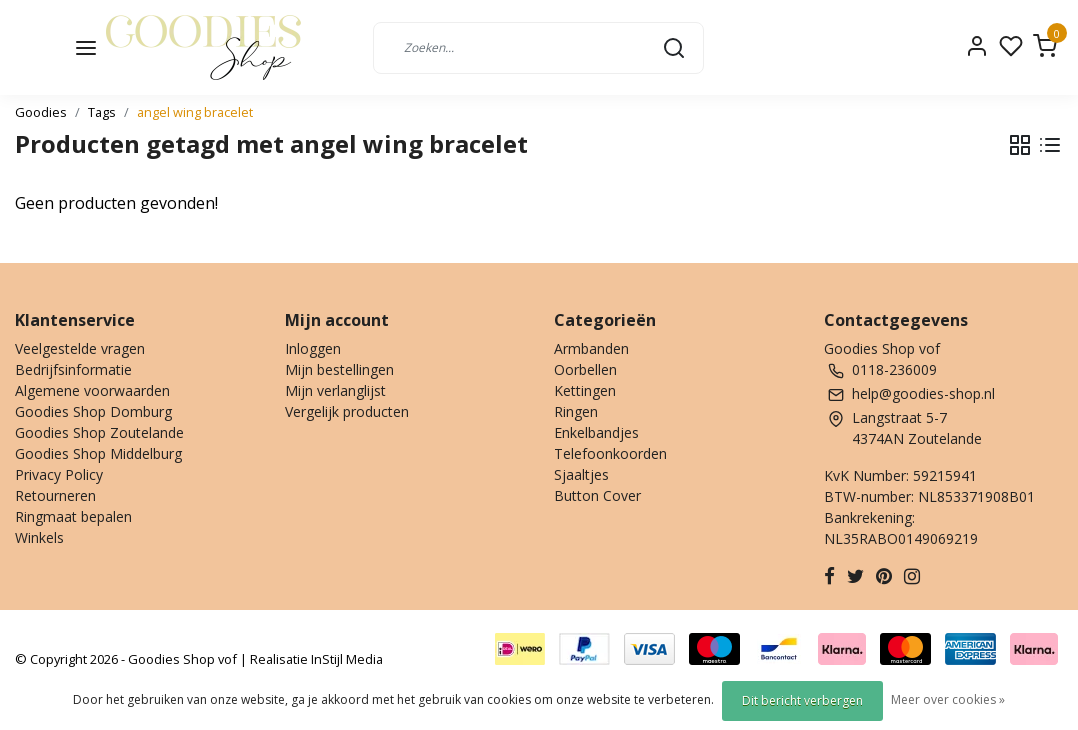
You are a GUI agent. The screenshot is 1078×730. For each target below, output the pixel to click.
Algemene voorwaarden (92, 390)
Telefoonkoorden (610, 453)
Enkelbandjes (596, 432)
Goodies (41, 112)
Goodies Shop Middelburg (98, 453)
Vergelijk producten (347, 411)
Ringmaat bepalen (73, 516)
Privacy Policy (59, 474)
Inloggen (313, 348)
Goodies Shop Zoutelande (99, 432)
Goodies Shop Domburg (93, 411)
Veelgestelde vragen (80, 348)
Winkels (39, 537)
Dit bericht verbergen (802, 700)
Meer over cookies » (948, 699)
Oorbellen (585, 369)
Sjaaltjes (581, 474)
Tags (102, 112)
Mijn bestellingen (339, 369)
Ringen (576, 411)
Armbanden (591, 348)
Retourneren (55, 495)
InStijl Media (345, 659)
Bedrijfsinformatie (73, 369)
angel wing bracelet (195, 112)
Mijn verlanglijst (335, 390)
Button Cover (597, 495)
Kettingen (585, 390)
